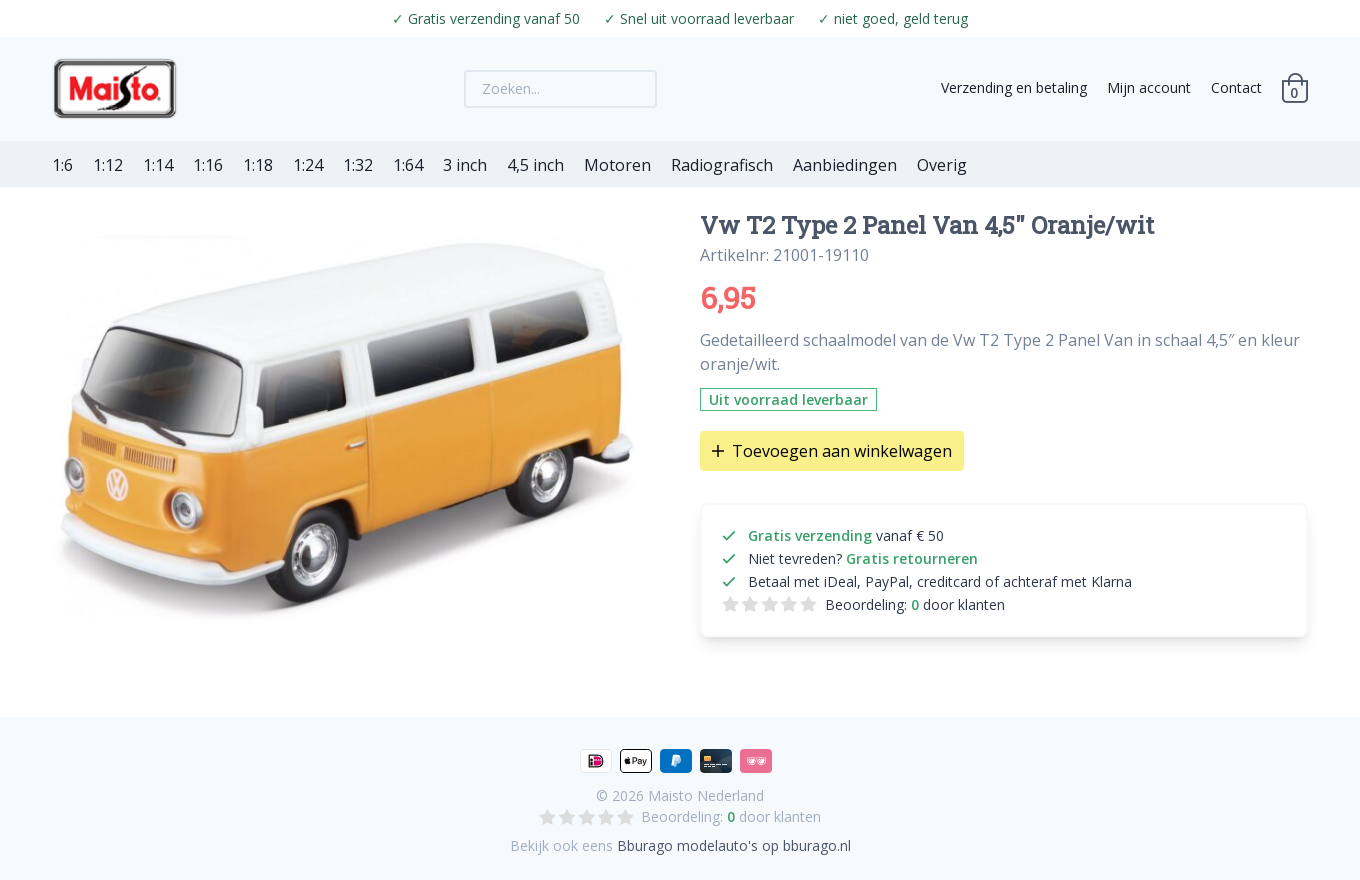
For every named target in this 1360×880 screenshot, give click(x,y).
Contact (1236, 87)
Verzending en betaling (1014, 87)
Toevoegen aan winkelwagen (832, 451)
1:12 (108, 165)
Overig (942, 165)
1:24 (308, 165)
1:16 (208, 165)
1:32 (358, 165)
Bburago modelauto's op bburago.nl (734, 845)
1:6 (62, 165)
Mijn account (1149, 87)
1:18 (258, 165)
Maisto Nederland (706, 795)
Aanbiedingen (845, 165)
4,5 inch (535, 165)
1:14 (158, 165)
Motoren (617, 165)
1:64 (408, 165)
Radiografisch (722, 165)
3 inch (465, 165)
